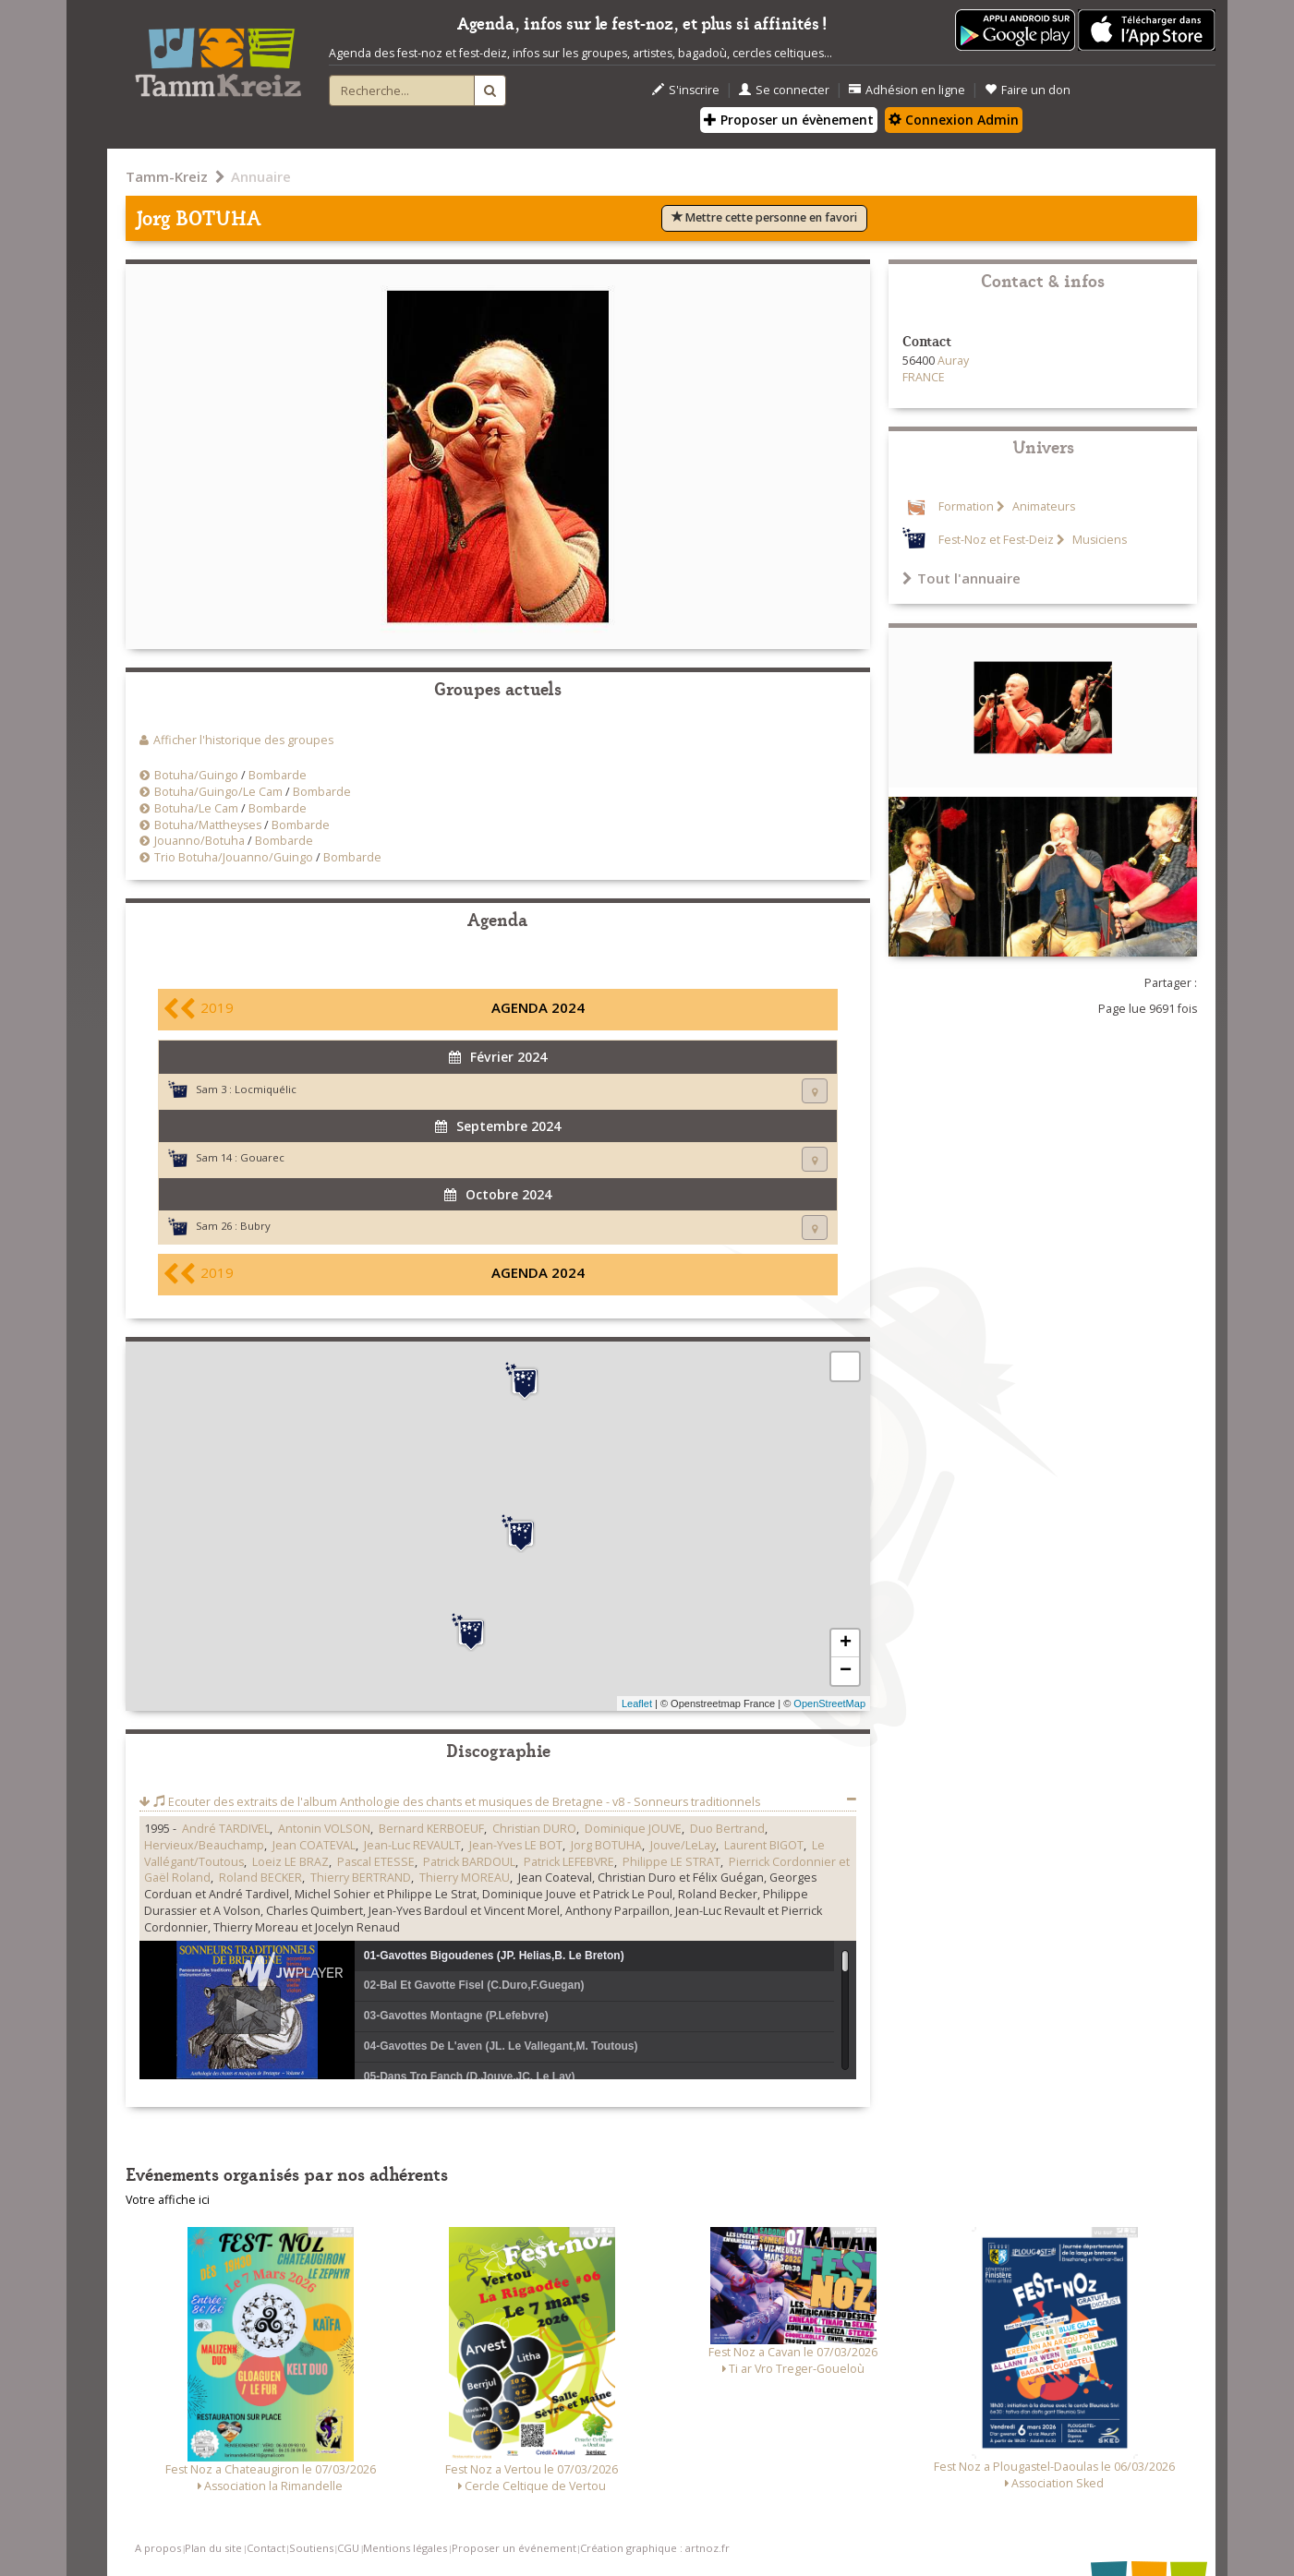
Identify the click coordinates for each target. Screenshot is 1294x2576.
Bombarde (277, 775)
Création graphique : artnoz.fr (655, 2548)
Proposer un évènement (789, 119)
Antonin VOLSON (324, 1828)
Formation (966, 506)
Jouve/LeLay (683, 1845)
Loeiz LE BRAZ (290, 1862)
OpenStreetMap (829, 1703)
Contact (266, 2548)
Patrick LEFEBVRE (569, 1862)
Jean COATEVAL (314, 1845)
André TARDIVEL (226, 1828)
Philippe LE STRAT (671, 1862)
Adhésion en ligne (907, 90)
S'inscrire (686, 90)
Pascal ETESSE (376, 1862)
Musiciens (1098, 540)
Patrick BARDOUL (469, 1862)
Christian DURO (534, 1828)
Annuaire (261, 176)
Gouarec (262, 1157)
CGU (348, 2548)
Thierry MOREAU (464, 1877)
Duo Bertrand (727, 1828)
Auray (953, 360)
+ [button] (846, 1643)
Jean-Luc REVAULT (412, 1845)
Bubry (255, 1226)
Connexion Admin (954, 119)
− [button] (846, 1671)
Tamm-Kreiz (167, 176)
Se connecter (784, 90)
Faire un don (1027, 90)
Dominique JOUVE (633, 1828)
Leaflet (637, 1703)
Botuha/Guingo (196, 775)
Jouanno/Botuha (199, 841)
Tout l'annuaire (961, 578)
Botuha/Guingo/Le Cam (219, 792)
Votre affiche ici (168, 2200)
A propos (158, 2548)
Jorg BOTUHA (606, 1845)
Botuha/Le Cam (196, 808)
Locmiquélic (265, 1089)
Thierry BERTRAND (360, 1877)
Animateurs (1042, 506)
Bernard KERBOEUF (431, 1828)
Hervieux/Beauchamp (204, 1845)
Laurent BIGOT (764, 1845)
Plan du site (213, 2548)
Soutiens (311, 2548)
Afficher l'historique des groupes (243, 740)
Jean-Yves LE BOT (515, 1845)
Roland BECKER (260, 1877)
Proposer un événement (514, 2548)
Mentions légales (405, 2548)
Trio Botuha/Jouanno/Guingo (233, 857)
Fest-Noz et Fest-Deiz (996, 540)
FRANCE (923, 377)
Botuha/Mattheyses (207, 825)
